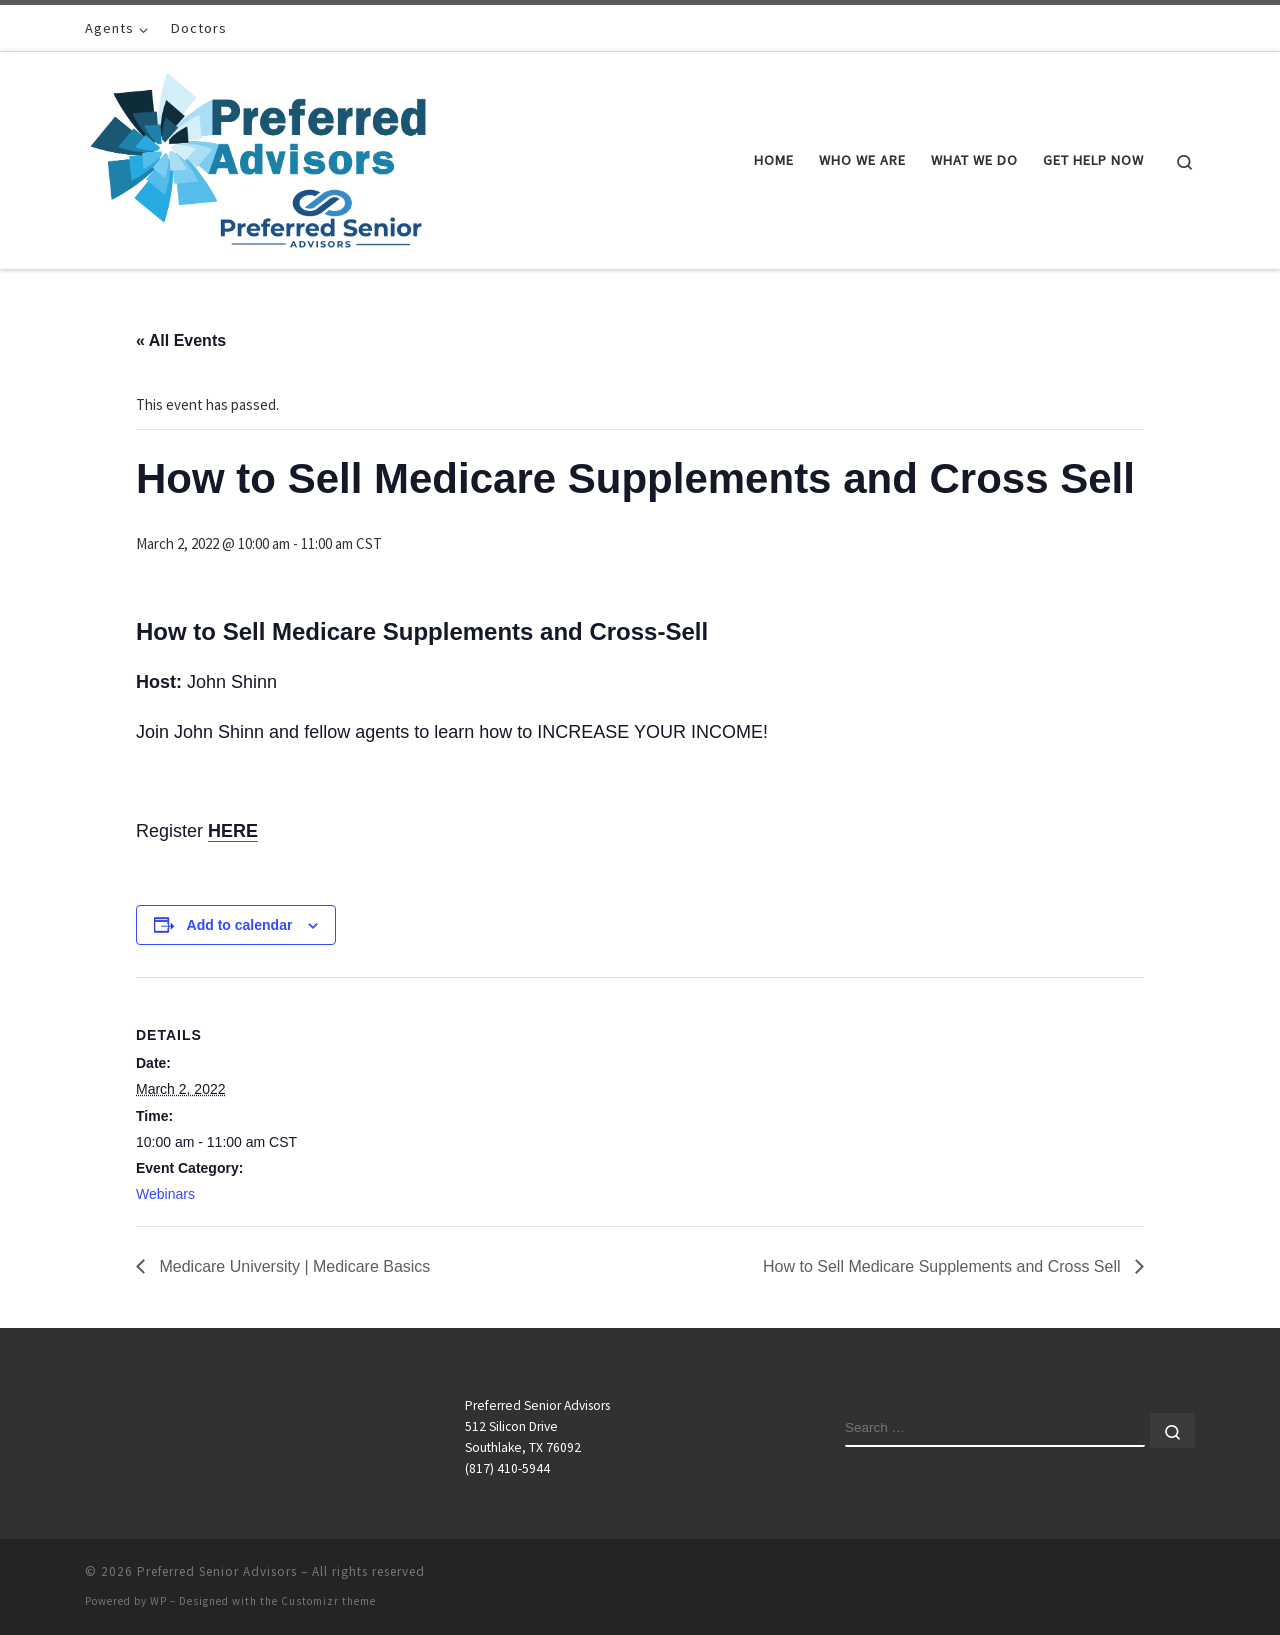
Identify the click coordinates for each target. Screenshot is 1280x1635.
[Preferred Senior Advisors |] (258, 156)
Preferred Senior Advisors (217, 1571)
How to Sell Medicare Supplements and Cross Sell (944, 1266)
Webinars (165, 1194)
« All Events (181, 340)
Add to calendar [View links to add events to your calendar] (240, 925)
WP (158, 1601)
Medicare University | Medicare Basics (292, 1266)
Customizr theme (328, 1601)
